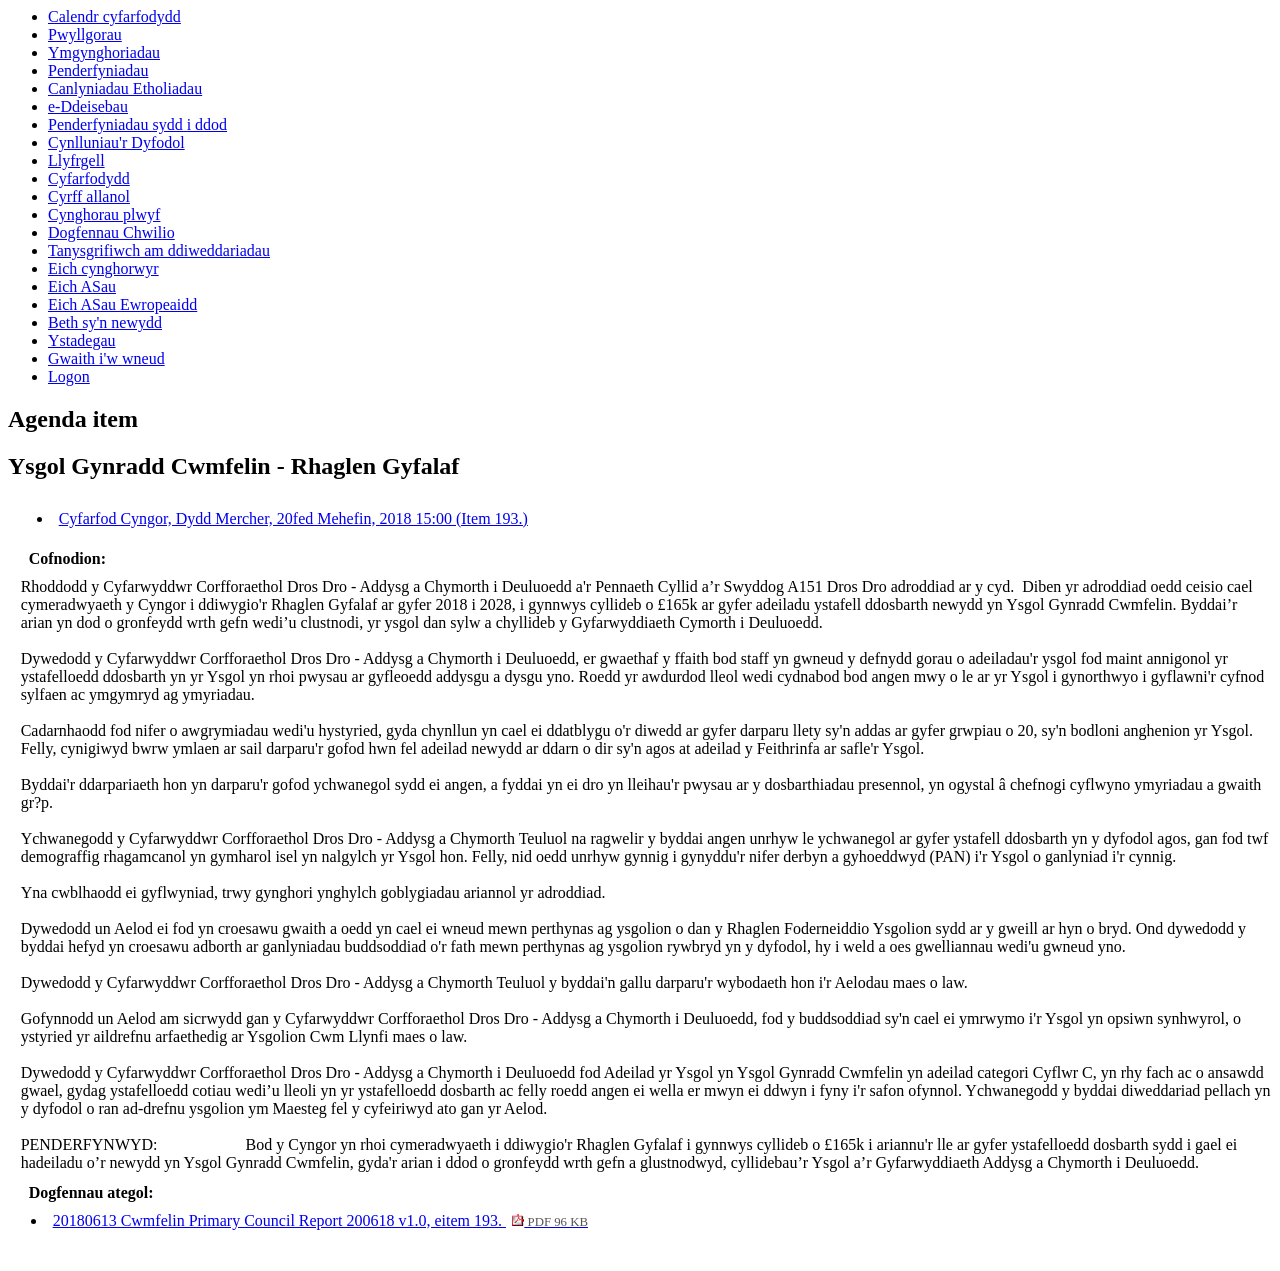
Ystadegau (82, 340)
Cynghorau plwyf (104, 214)
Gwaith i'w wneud (106, 358)
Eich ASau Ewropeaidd (122, 304)
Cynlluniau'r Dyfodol (116, 142)
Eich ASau (82, 286)
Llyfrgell (76, 160)
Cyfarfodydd (89, 178)
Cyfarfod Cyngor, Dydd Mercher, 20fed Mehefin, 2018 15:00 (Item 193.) (293, 518)
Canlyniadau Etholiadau (125, 88)
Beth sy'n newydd (105, 322)
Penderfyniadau (98, 70)
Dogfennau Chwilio (111, 232)
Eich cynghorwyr (103, 268)
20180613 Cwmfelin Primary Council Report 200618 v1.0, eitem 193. (320, 1220)
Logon (69, 376)
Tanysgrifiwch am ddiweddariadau (159, 250)
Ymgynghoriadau (104, 52)
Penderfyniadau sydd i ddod (137, 124)
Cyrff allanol (89, 196)
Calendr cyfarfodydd (114, 16)
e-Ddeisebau (88, 106)
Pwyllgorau (85, 34)
